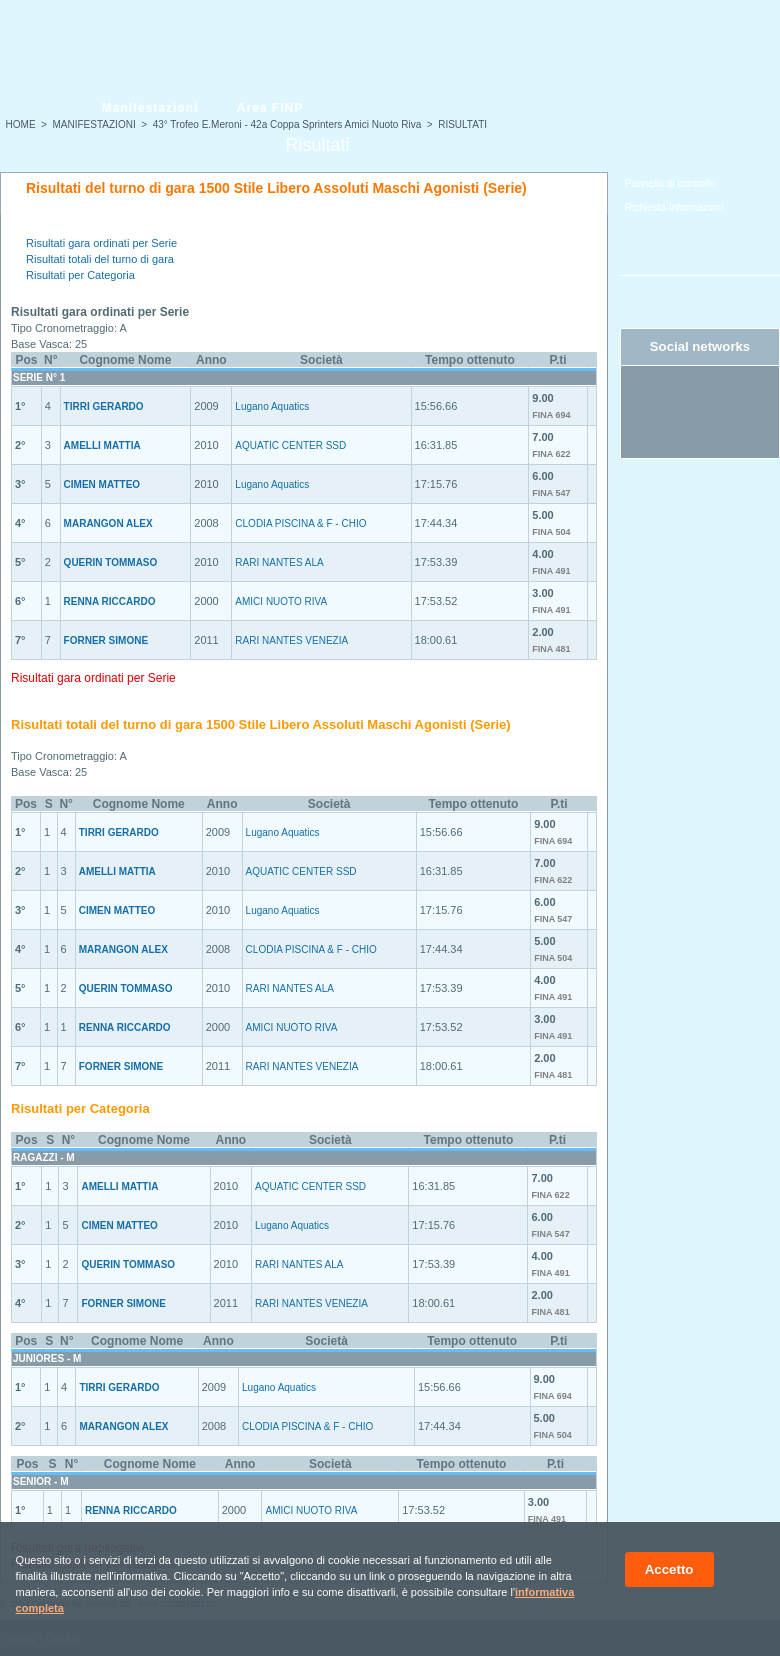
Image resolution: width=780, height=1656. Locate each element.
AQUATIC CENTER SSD (290, 445)
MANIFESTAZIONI (94, 124)
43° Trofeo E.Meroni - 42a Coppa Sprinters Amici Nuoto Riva (287, 124)
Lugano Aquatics (272, 406)
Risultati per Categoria (80, 275)
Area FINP (270, 108)
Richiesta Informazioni (674, 207)
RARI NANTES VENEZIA (291, 640)
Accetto (669, 1569)
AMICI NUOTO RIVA (281, 601)
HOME (21, 124)
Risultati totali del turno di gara (100, 259)
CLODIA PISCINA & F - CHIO (300, 523)
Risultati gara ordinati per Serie (101, 243)
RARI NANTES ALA (279, 562)
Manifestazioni (150, 108)
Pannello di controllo (670, 183)
